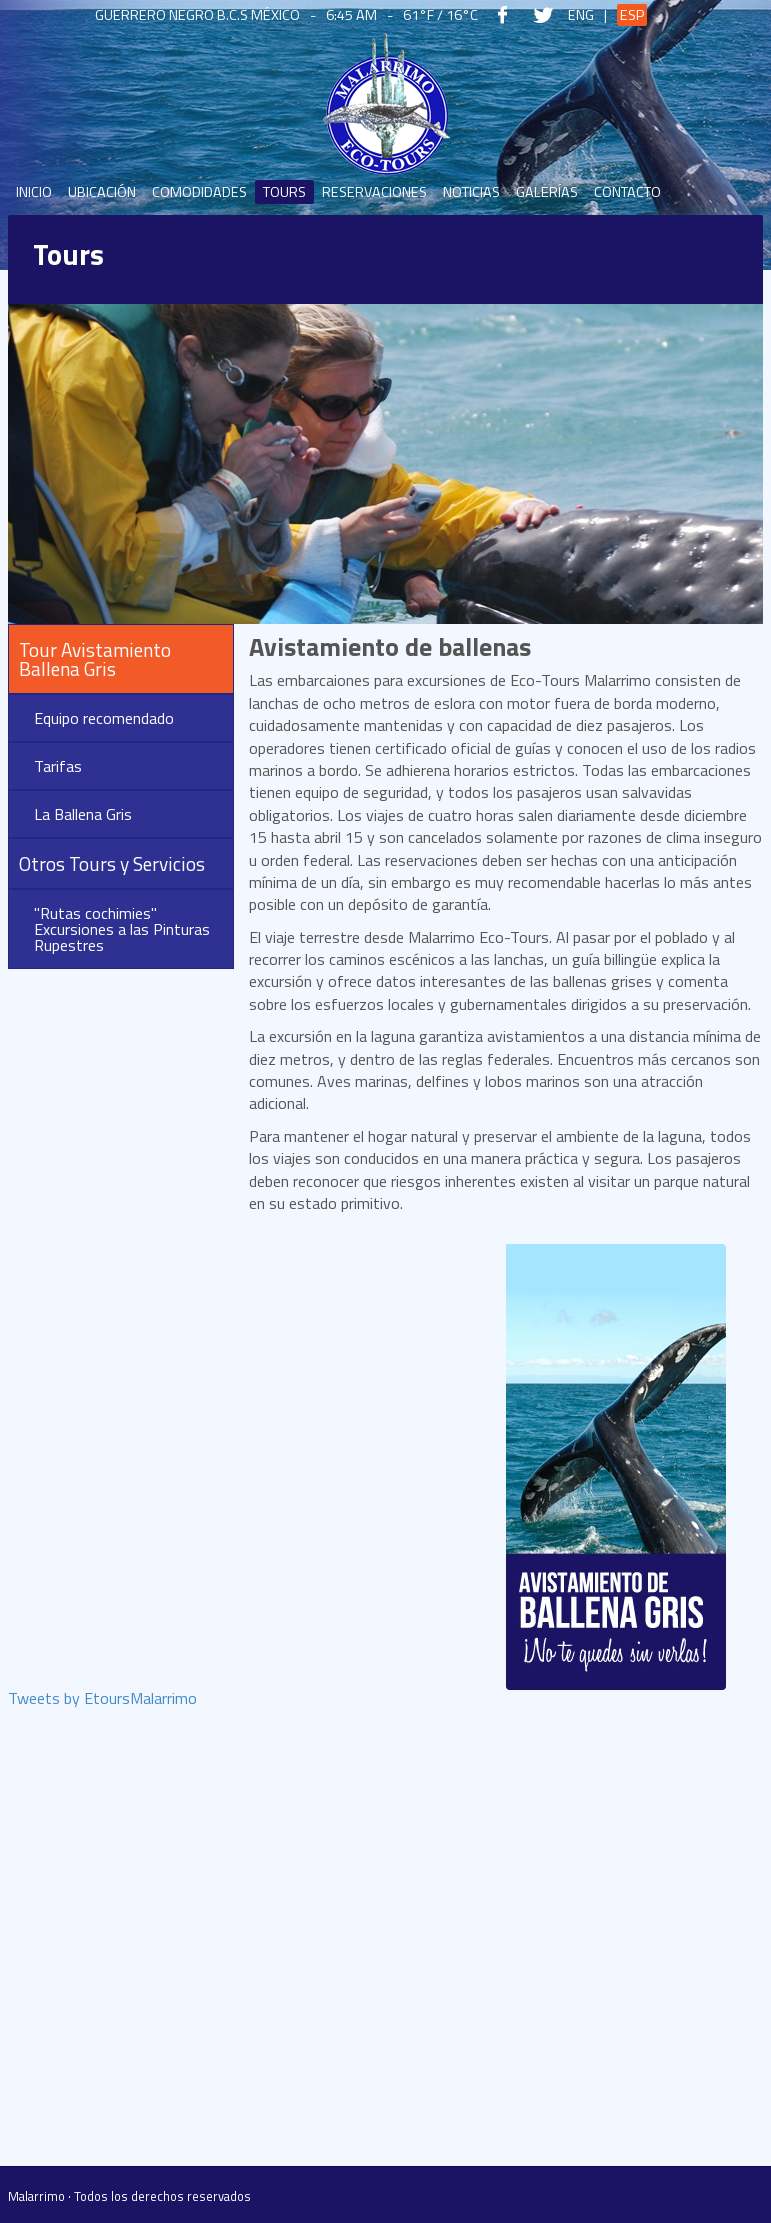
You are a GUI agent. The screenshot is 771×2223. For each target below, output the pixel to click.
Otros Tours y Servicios (112, 863)
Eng (581, 15)
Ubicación (102, 192)
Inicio (34, 192)
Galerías (547, 192)
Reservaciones (374, 192)
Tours (284, 192)
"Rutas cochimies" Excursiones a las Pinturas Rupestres (122, 929)
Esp (632, 15)
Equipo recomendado (104, 718)
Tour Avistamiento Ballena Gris (95, 659)
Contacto (627, 192)
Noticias (471, 192)
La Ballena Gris (83, 814)
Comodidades (199, 192)
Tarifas (58, 766)
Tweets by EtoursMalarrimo (102, 1700)
